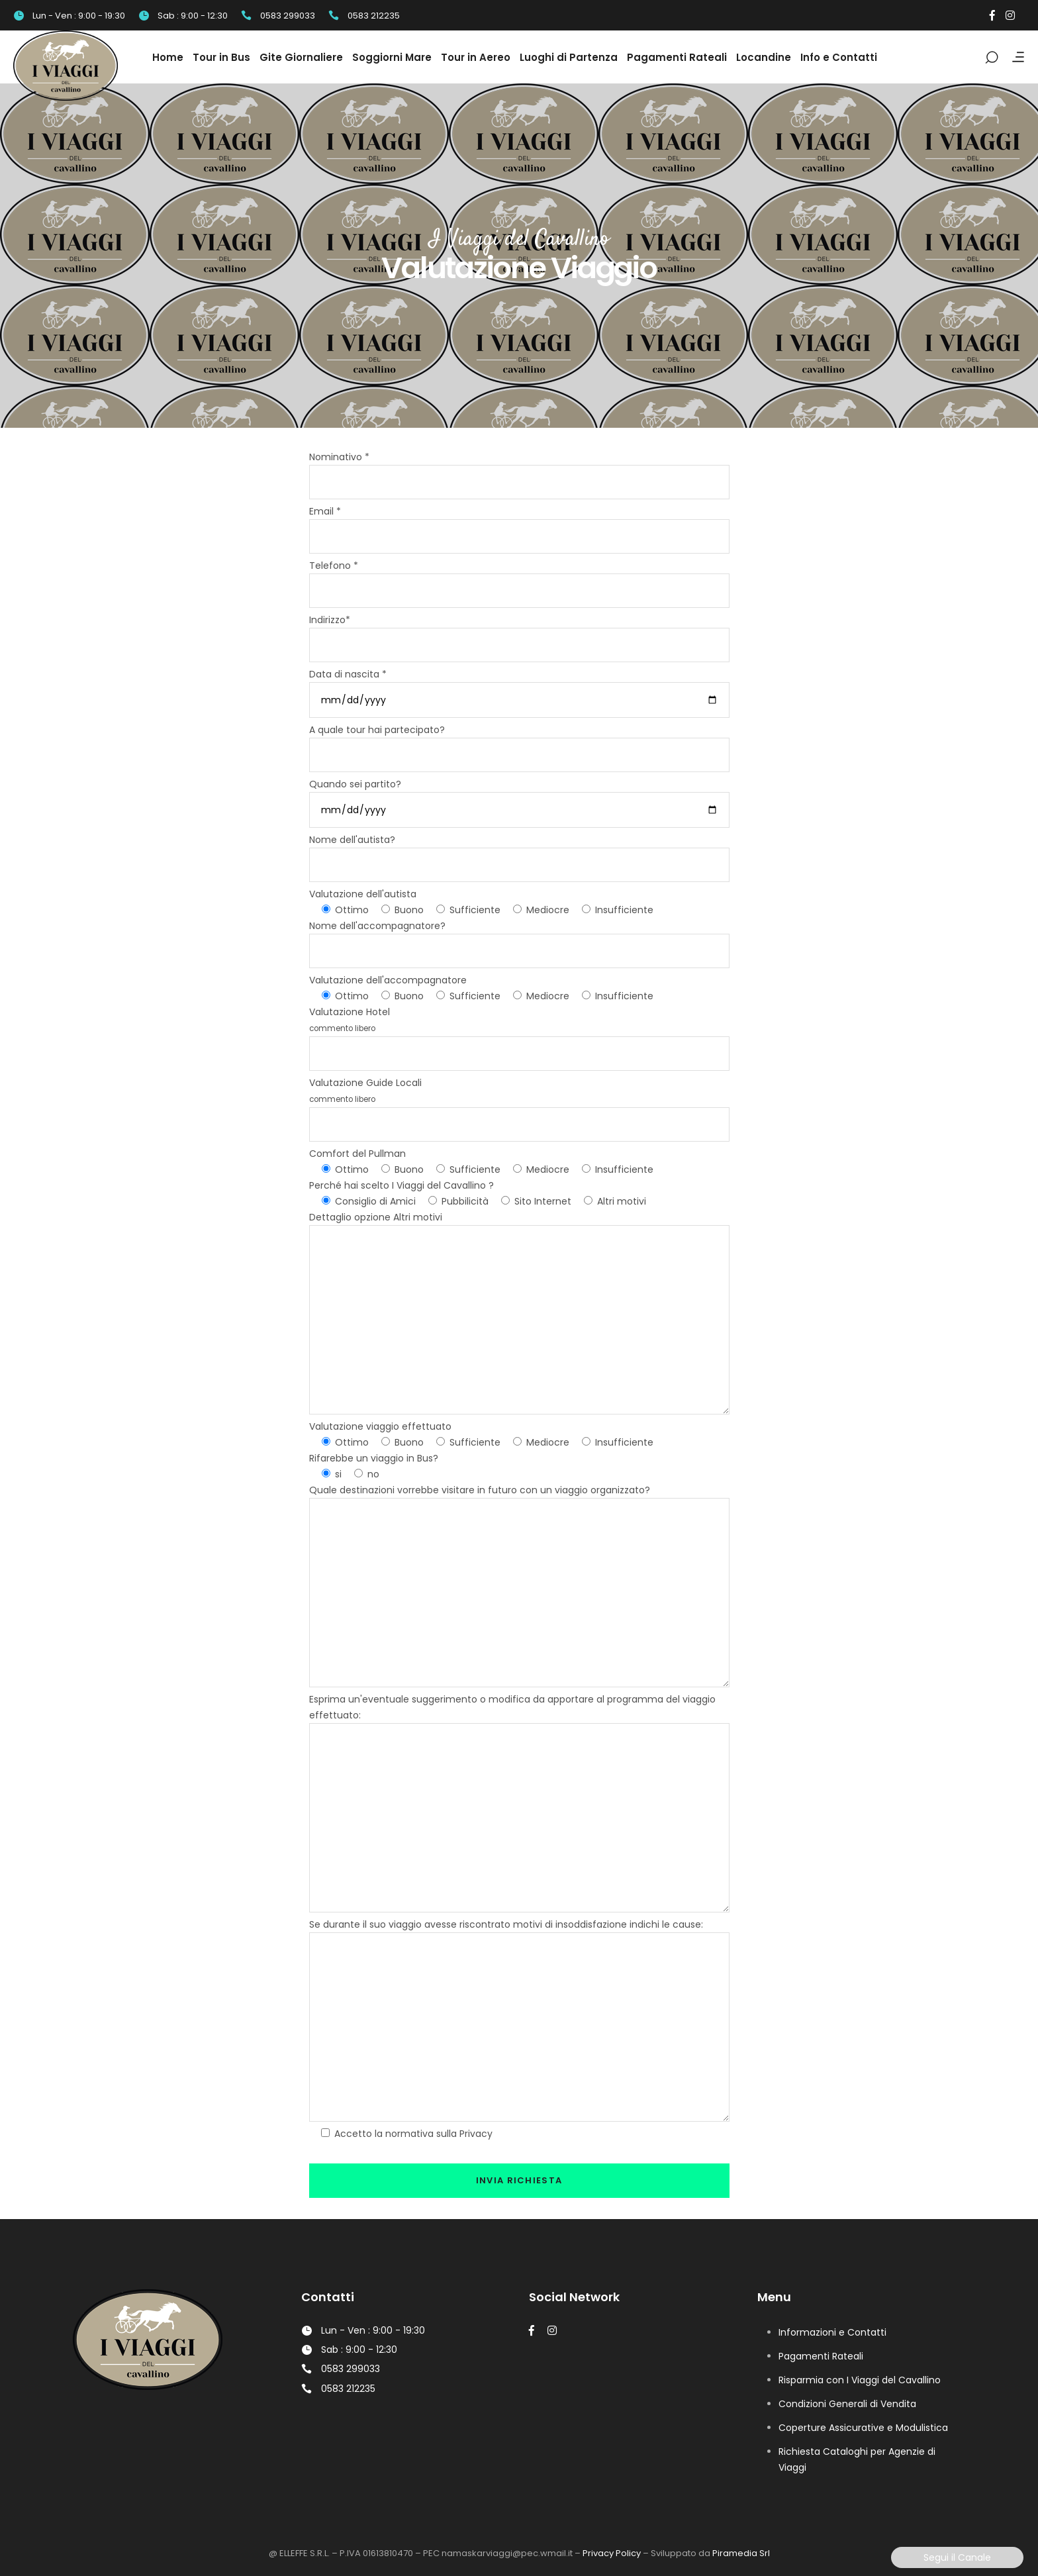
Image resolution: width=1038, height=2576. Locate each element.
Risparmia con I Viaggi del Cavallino (859, 2380)
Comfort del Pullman (357, 1153)
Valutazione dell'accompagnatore (388, 980)
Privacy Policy (612, 2553)
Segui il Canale (957, 2557)
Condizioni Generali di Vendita (847, 2403)
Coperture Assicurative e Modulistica (863, 2427)
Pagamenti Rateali (820, 2356)
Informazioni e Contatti (832, 2332)
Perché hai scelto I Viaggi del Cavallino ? (401, 1185)
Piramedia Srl (741, 2553)
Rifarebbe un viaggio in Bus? (373, 1458)
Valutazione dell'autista (362, 894)
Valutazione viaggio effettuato (380, 1426)
